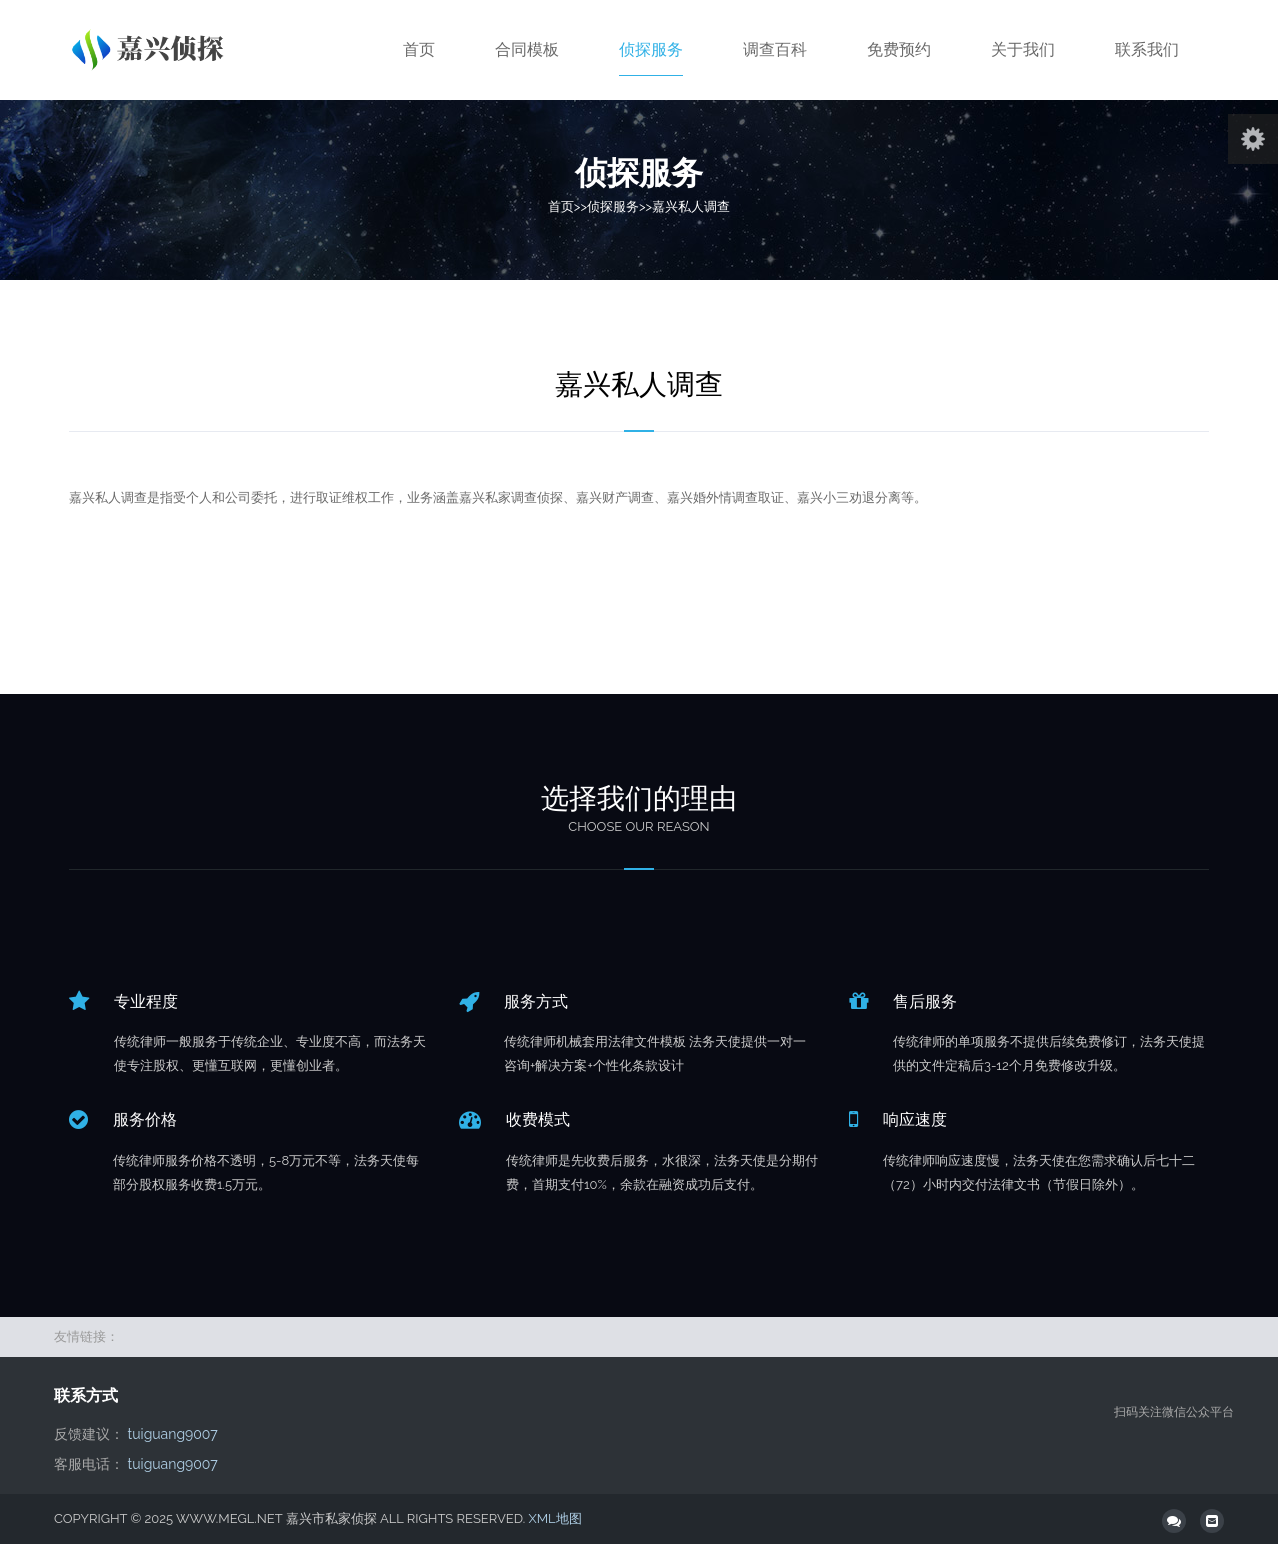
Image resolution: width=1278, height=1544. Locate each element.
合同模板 (527, 49)
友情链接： (86, 1336)
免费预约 (899, 49)
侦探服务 (651, 49)
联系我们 (1147, 49)
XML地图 (554, 1518)
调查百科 (775, 49)
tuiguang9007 (173, 1434)
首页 (419, 49)
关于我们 (1023, 49)
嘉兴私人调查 (691, 206)
